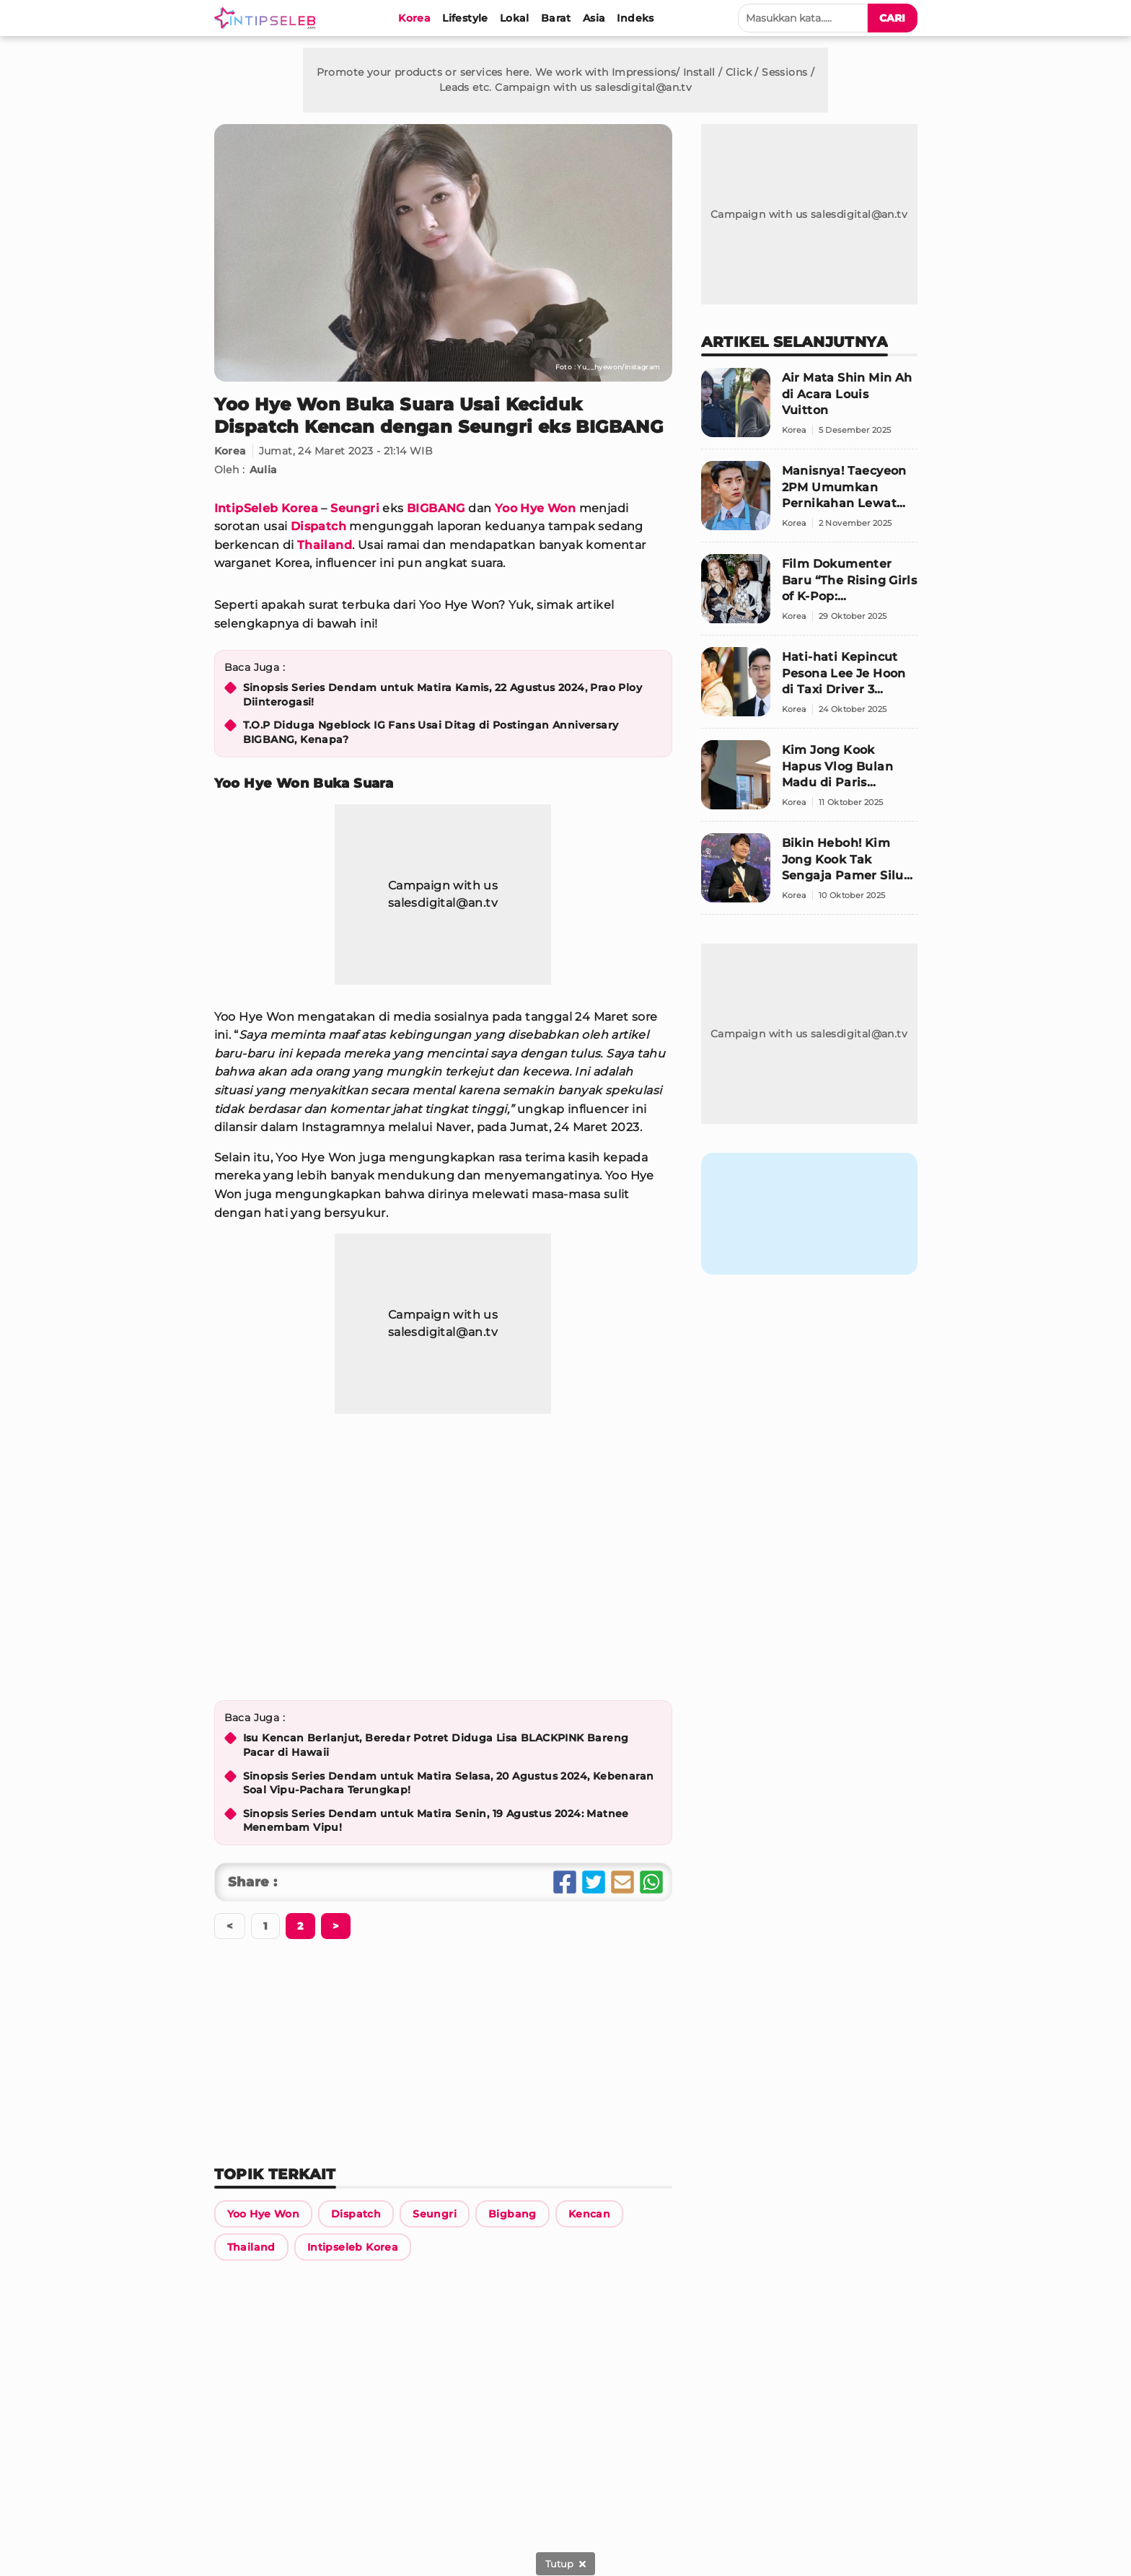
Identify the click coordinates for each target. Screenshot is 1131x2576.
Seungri (354, 508)
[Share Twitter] (593, 1882)
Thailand (324, 545)
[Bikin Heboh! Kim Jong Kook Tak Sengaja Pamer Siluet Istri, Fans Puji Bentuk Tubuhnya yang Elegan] (809, 874)
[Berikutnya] (300, 1926)
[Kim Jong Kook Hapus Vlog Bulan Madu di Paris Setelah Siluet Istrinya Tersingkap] (809, 781)
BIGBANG (436, 508)
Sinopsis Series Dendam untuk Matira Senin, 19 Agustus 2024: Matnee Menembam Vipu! (436, 1820)
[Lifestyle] (465, 18)
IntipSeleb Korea (266, 508)
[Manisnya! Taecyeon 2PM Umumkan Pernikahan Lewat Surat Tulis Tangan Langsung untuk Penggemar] (809, 501)
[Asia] (594, 18)
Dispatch (318, 526)
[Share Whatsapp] (651, 1882)
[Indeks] (635, 18)
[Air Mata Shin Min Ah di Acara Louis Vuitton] (809, 408)
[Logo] (267, 18)
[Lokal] (514, 18)
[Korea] (414, 18)
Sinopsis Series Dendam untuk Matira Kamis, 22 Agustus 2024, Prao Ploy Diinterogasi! (443, 694)
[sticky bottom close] (565, 2563)
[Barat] (556, 18)
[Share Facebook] (564, 1882)
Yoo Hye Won (535, 508)
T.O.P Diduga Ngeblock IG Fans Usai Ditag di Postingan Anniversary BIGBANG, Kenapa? (431, 732)
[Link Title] (263, 2214)
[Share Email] (622, 1882)
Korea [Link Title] (230, 450)
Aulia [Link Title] (264, 469)
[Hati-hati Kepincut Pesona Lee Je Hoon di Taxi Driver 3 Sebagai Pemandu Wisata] (809, 688)
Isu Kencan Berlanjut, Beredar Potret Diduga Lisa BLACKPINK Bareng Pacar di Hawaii (436, 1745)
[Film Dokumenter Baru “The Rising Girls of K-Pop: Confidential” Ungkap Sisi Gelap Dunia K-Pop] (809, 595)
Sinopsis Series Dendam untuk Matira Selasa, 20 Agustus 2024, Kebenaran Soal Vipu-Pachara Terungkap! (448, 1783)
